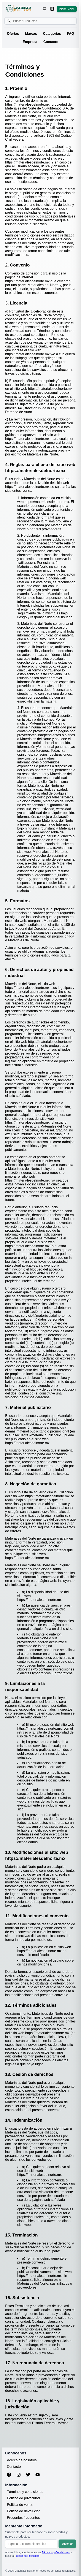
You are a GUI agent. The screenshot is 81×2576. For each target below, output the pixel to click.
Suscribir (67, 2543)
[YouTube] (37, 2475)
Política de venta (19, 2504)
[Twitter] (28, 2475)
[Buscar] (9, 21)
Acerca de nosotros (22, 2460)
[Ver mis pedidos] (52, 9)
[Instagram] (18, 2475)
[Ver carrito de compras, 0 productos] (44, 9)
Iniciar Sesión (67, 9)
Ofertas (13, 33)
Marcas (31, 33)
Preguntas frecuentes (23, 2517)
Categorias (52, 33)
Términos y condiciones (25, 2492)
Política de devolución (24, 2511)
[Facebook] (9, 2475)
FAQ (70, 33)
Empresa (30, 42)
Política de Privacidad (26, 2555)
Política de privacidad (23, 2498)
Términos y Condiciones (56, 2552)
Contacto (50, 42)
